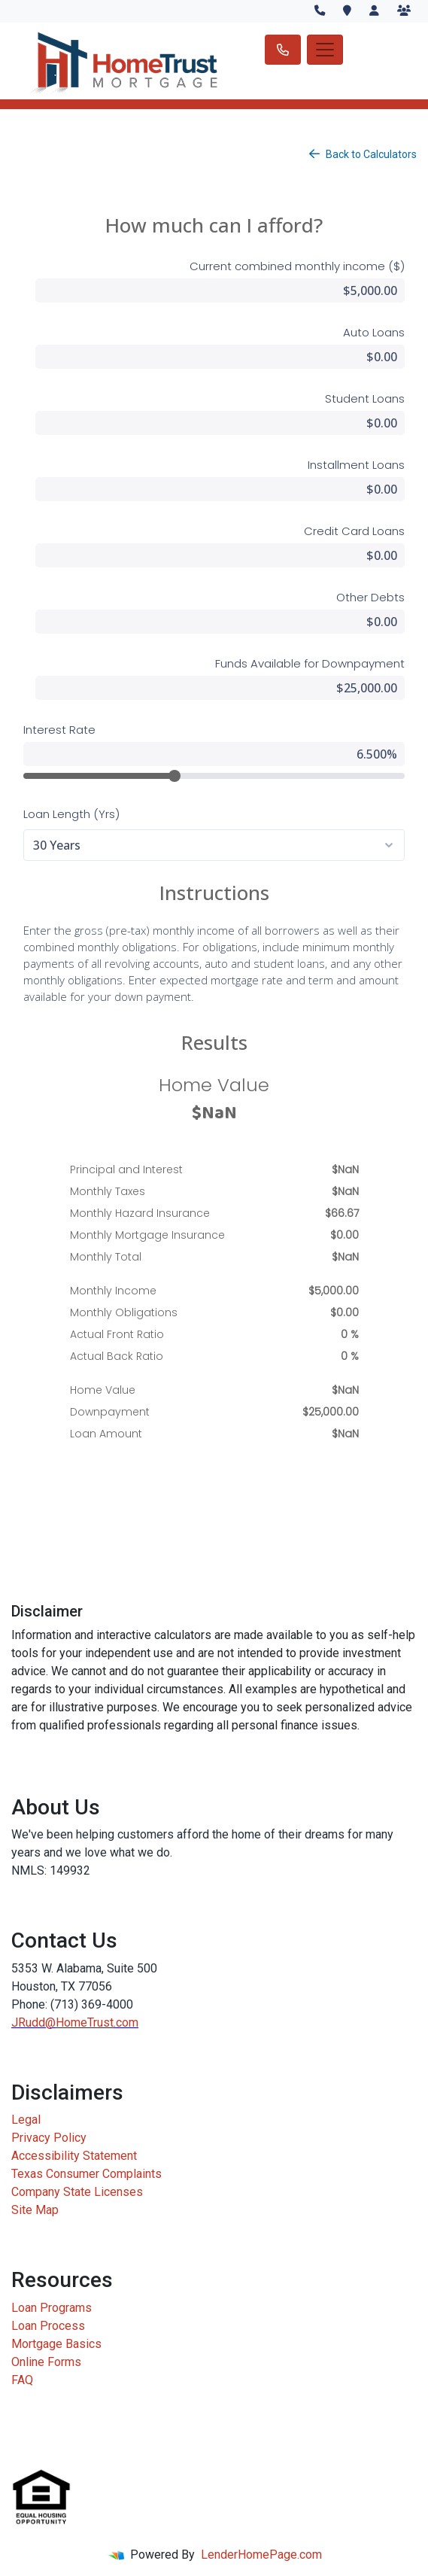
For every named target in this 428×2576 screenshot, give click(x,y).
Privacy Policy (49, 2137)
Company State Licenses (77, 2192)
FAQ (22, 2380)
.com (126, 2022)
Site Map (35, 2210)
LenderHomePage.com (261, 2554)
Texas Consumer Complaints (86, 2174)
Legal (26, 2119)
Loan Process (48, 2326)
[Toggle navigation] (325, 50)
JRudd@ (33, 2022)
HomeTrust (85, 2022)
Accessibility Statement (74, 2156)
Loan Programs (51, 2308)
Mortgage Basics (56, 2344)
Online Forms (46, 2362)
